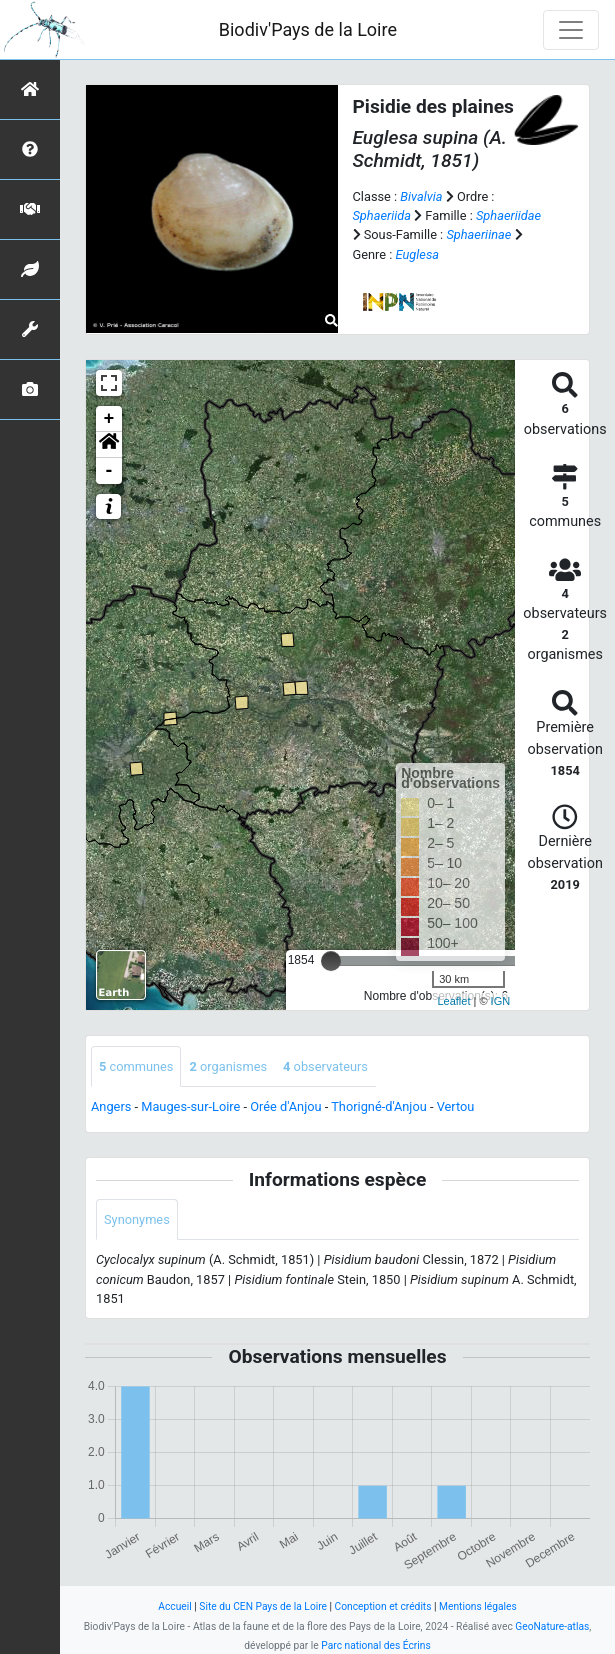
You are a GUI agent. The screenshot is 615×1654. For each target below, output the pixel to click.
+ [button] (109, 419)
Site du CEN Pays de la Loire (263, 1606)
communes (136, 1066)
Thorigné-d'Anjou (379, 1106)
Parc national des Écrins (375, 1645)
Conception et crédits (383, 1606)
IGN (501, 1001)
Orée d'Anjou (285, 1106)
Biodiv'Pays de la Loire (308, 29)
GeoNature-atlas (552, 1626)
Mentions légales (478, 1606)
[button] (109, 445)
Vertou (456, 1106)
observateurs (325, 1066)
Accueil (174, 1606)
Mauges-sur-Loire (190, 1106)
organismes (228, 1066)
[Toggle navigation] (571, 30)
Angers (111, 1106)
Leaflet (453, 1001)
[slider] (331, 961)
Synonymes (137, 1219)
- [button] (109, 471)
